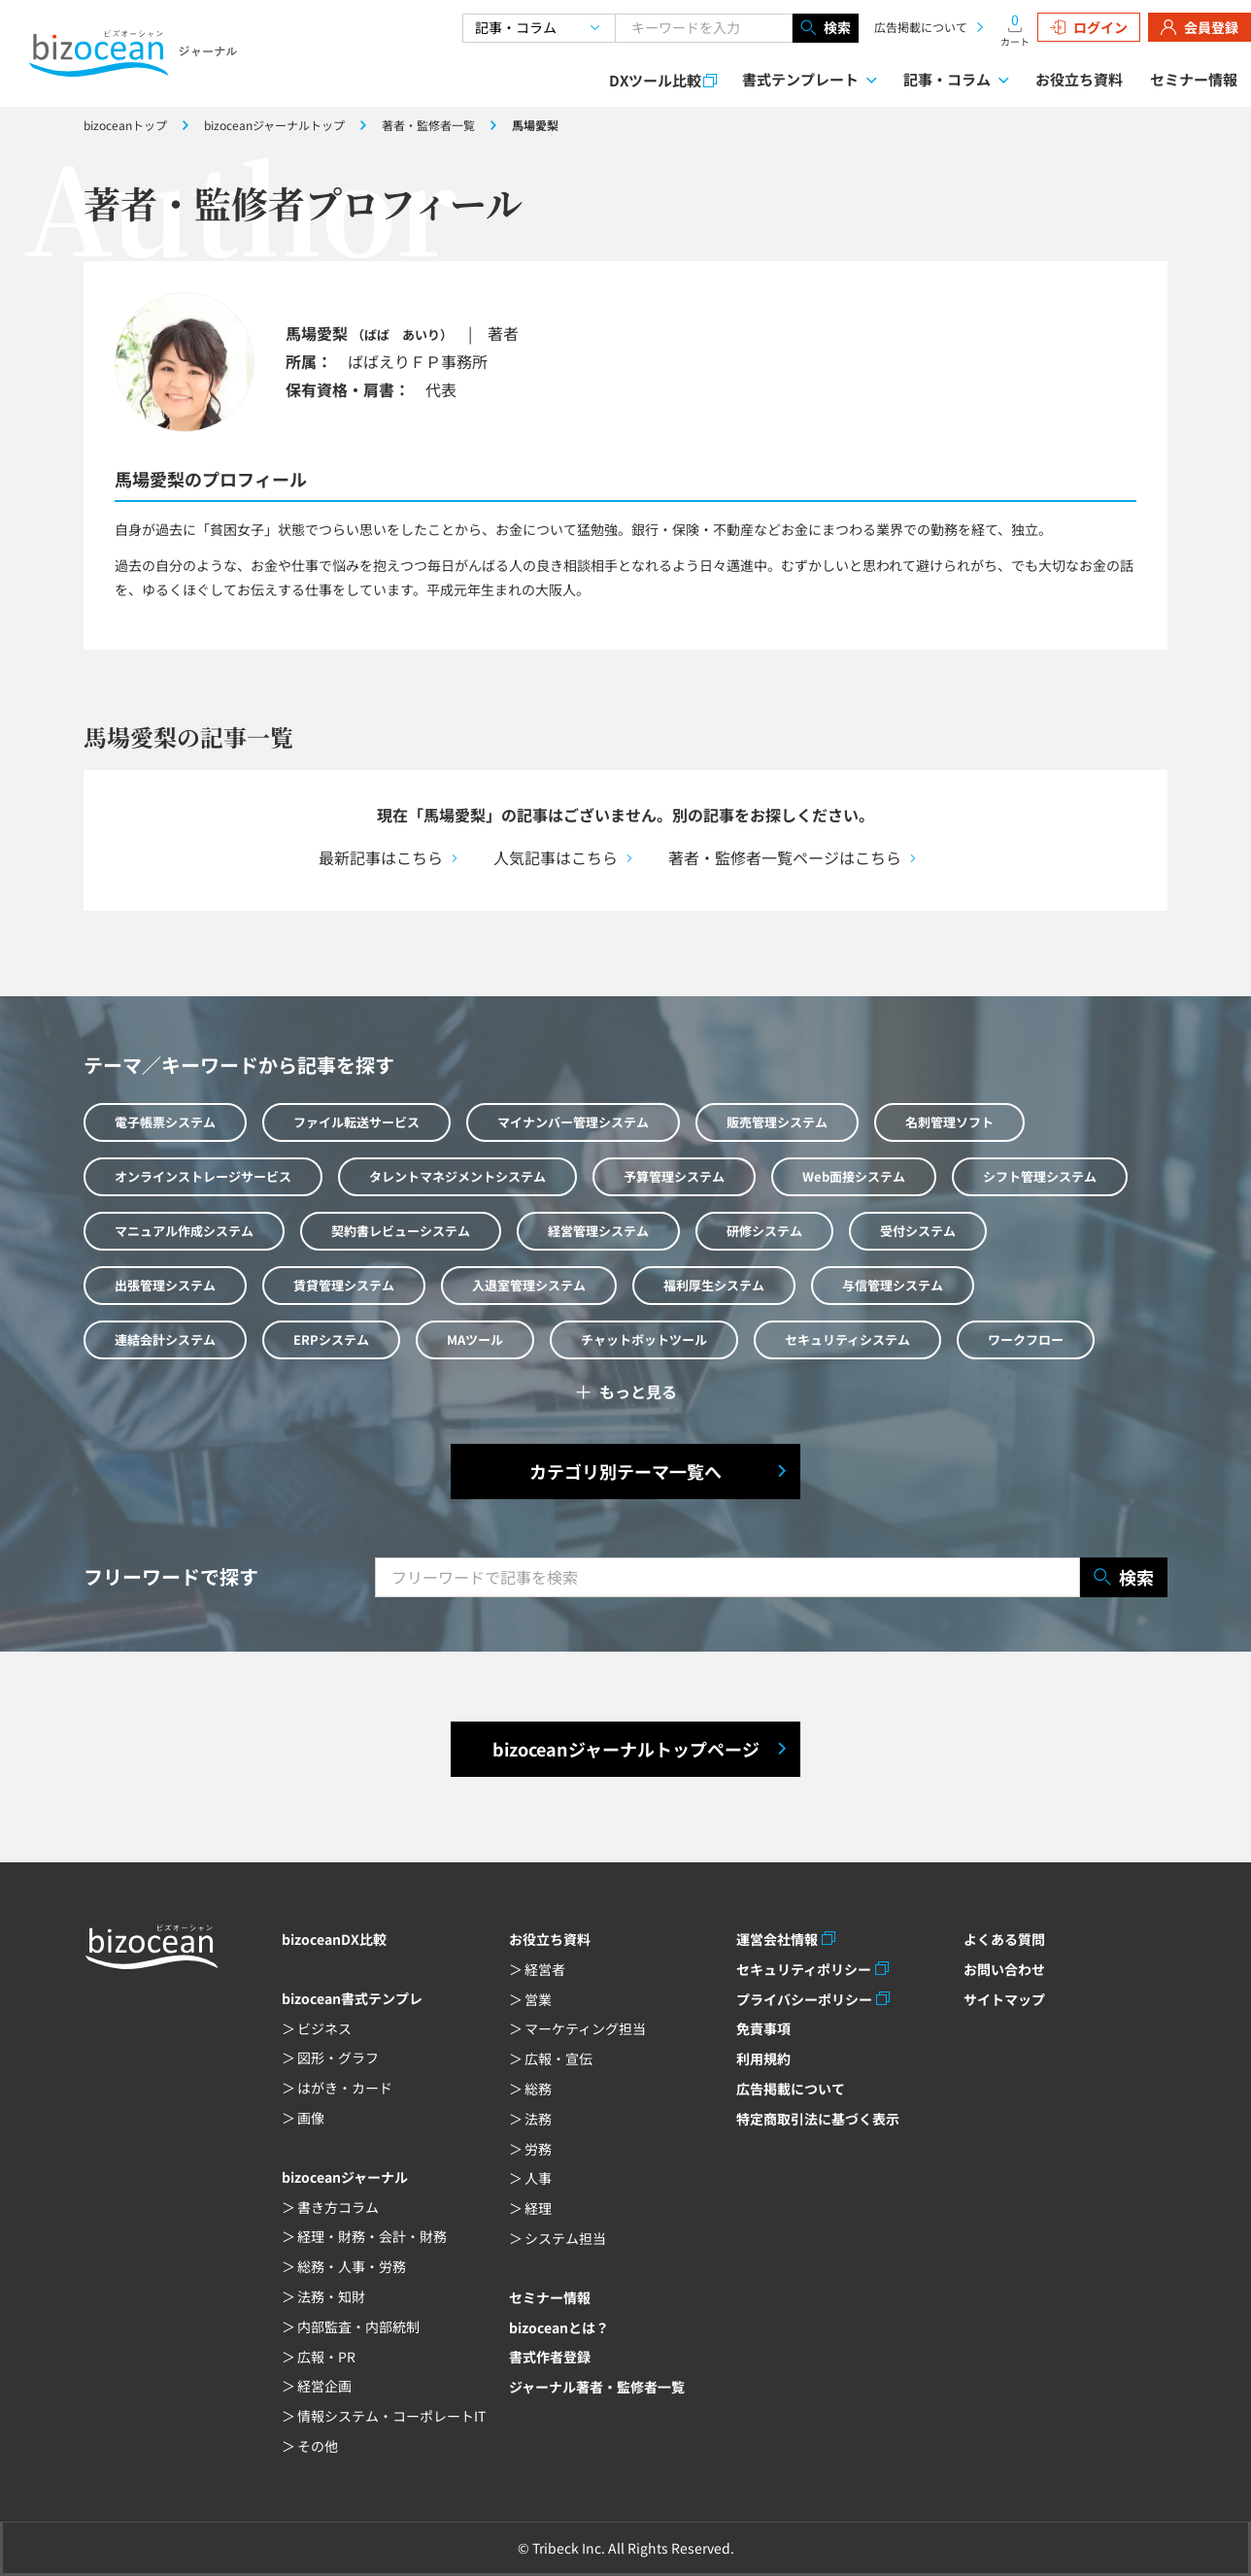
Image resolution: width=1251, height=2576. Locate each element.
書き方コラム (338, 2207)
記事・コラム (947, 79)
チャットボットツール (644, 1339)
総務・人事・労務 (351, 2266)
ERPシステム (331, 1339)
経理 (538, 2208)
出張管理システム (165, 1285)
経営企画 (324, 2385)
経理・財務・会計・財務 (372, 2236)
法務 (538, 2118)
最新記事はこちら (381, 857)
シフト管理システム (1040, 1176)
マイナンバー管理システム (573, 1122)
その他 (317, 2446)
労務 (538, 2148)
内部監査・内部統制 (358, 2326)
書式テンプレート (800, 79)
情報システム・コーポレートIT (391, 2415)
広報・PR (326, 2356)
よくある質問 (1004, 1939)
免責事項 (763, 2028)
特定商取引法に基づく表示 (817, 2118)
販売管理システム (777, 1122)
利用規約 (763, 2058)
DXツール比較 (655, 80)
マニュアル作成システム (184, 1230)
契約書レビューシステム (400, 1230)
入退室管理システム (529, 1285)
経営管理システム (598, 1230)
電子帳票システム (165, 1122)
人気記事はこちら (555, 857)
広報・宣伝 (558, 2058)
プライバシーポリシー (804, 1999)
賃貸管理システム (343, 1285)
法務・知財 (331, 2296)
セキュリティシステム (847, 1339)
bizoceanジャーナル (345, 2177)
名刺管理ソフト (949, 1122)
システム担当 (565, 2238)
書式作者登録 (550, 2356)
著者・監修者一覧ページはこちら (784, 857)
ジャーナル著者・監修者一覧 (597, 2386)
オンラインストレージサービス (203, 1176)
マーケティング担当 (585, 2028)
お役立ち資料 (1079, 79)
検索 (825, 28)
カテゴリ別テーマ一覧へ (625, 1471)
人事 (538, 2178)
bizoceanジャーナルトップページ (626, 1748)
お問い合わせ (1004, 1969)
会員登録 (1199, 27)
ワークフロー (1026, 1339)
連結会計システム (165, 1339)
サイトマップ (1004, 1999)
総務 (538, 2088)
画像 (310, 2117)
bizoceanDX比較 (334, 1939)
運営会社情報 (777, 1939)
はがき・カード (344, 2087)
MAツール (475, 1339)
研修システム (764, 1230)
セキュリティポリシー (803, 1969)
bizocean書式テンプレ (352, 1998)
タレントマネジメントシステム (457, 1176)
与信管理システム (892, 1285)
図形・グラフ (338, 2057)
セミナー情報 (1193, 79)
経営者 (544, 1969)
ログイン (1089, 27)
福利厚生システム (713, 1285)
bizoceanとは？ (559, 2327)
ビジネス (324, 2028)
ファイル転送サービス (356, 1122)
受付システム (918, 1230)
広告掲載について (920, 26)
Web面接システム (853, 1176)
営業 (538, 1999)
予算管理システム (674, 1176)
